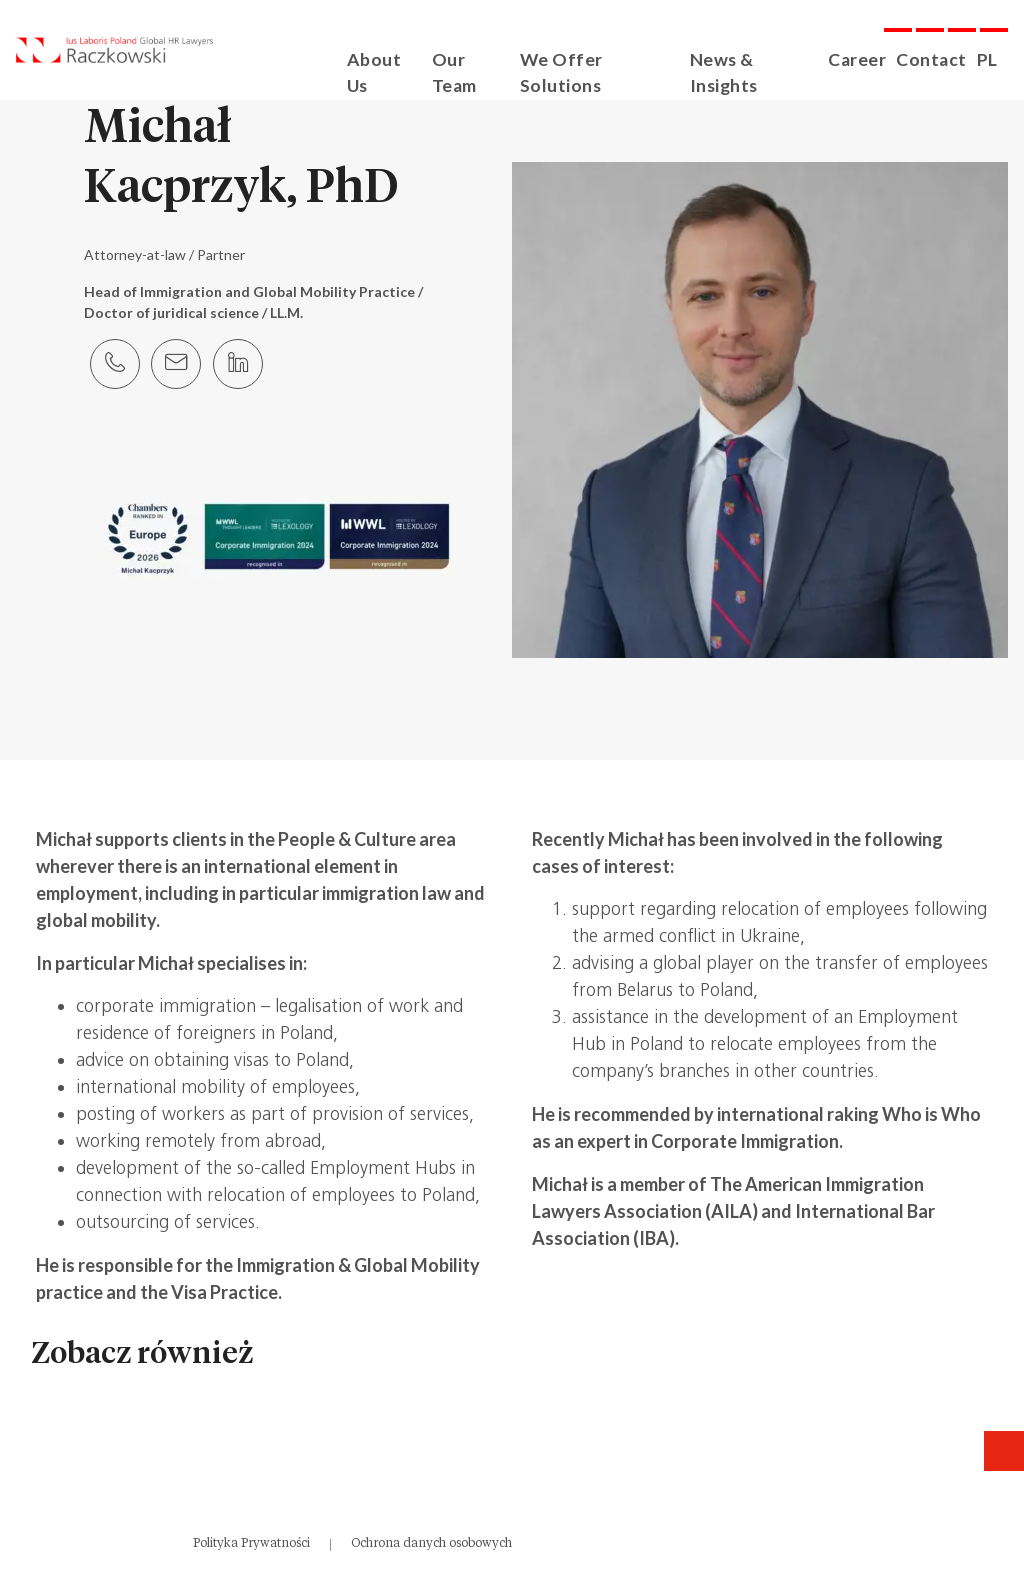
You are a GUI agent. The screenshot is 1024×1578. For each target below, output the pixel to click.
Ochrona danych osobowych (431, 1543)
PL (988, 58)
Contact (935, 58)
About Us (403, 58)
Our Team (489, 58)
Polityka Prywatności (251, 1543)
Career (865, 58)
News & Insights (766, 58)
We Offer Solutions (615, 58)
